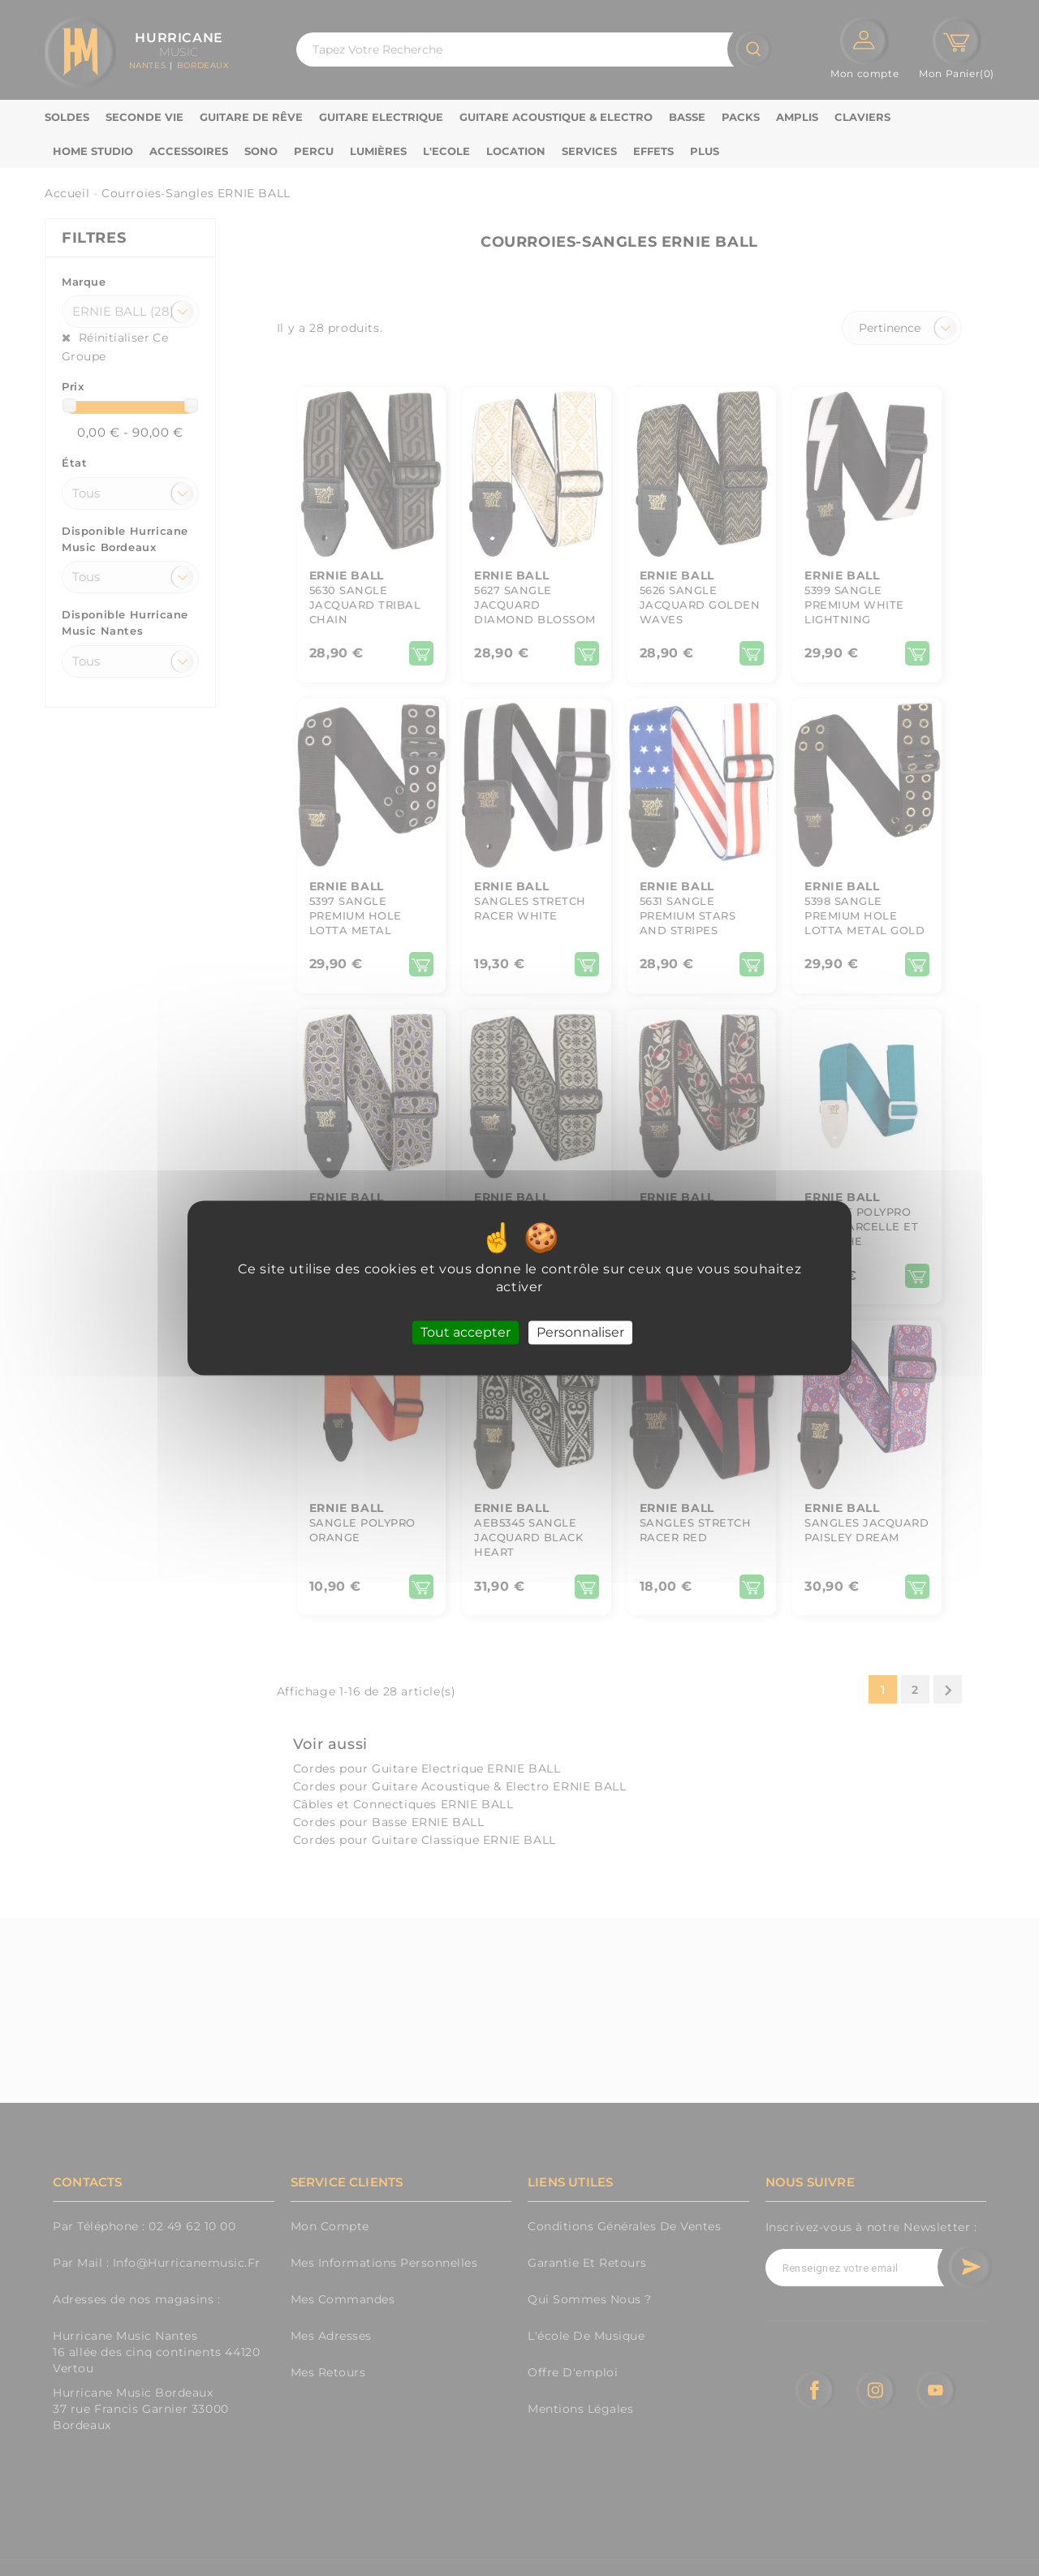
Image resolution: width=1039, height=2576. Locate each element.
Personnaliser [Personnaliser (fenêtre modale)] (580, 1332)
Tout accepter (465, 1332)
